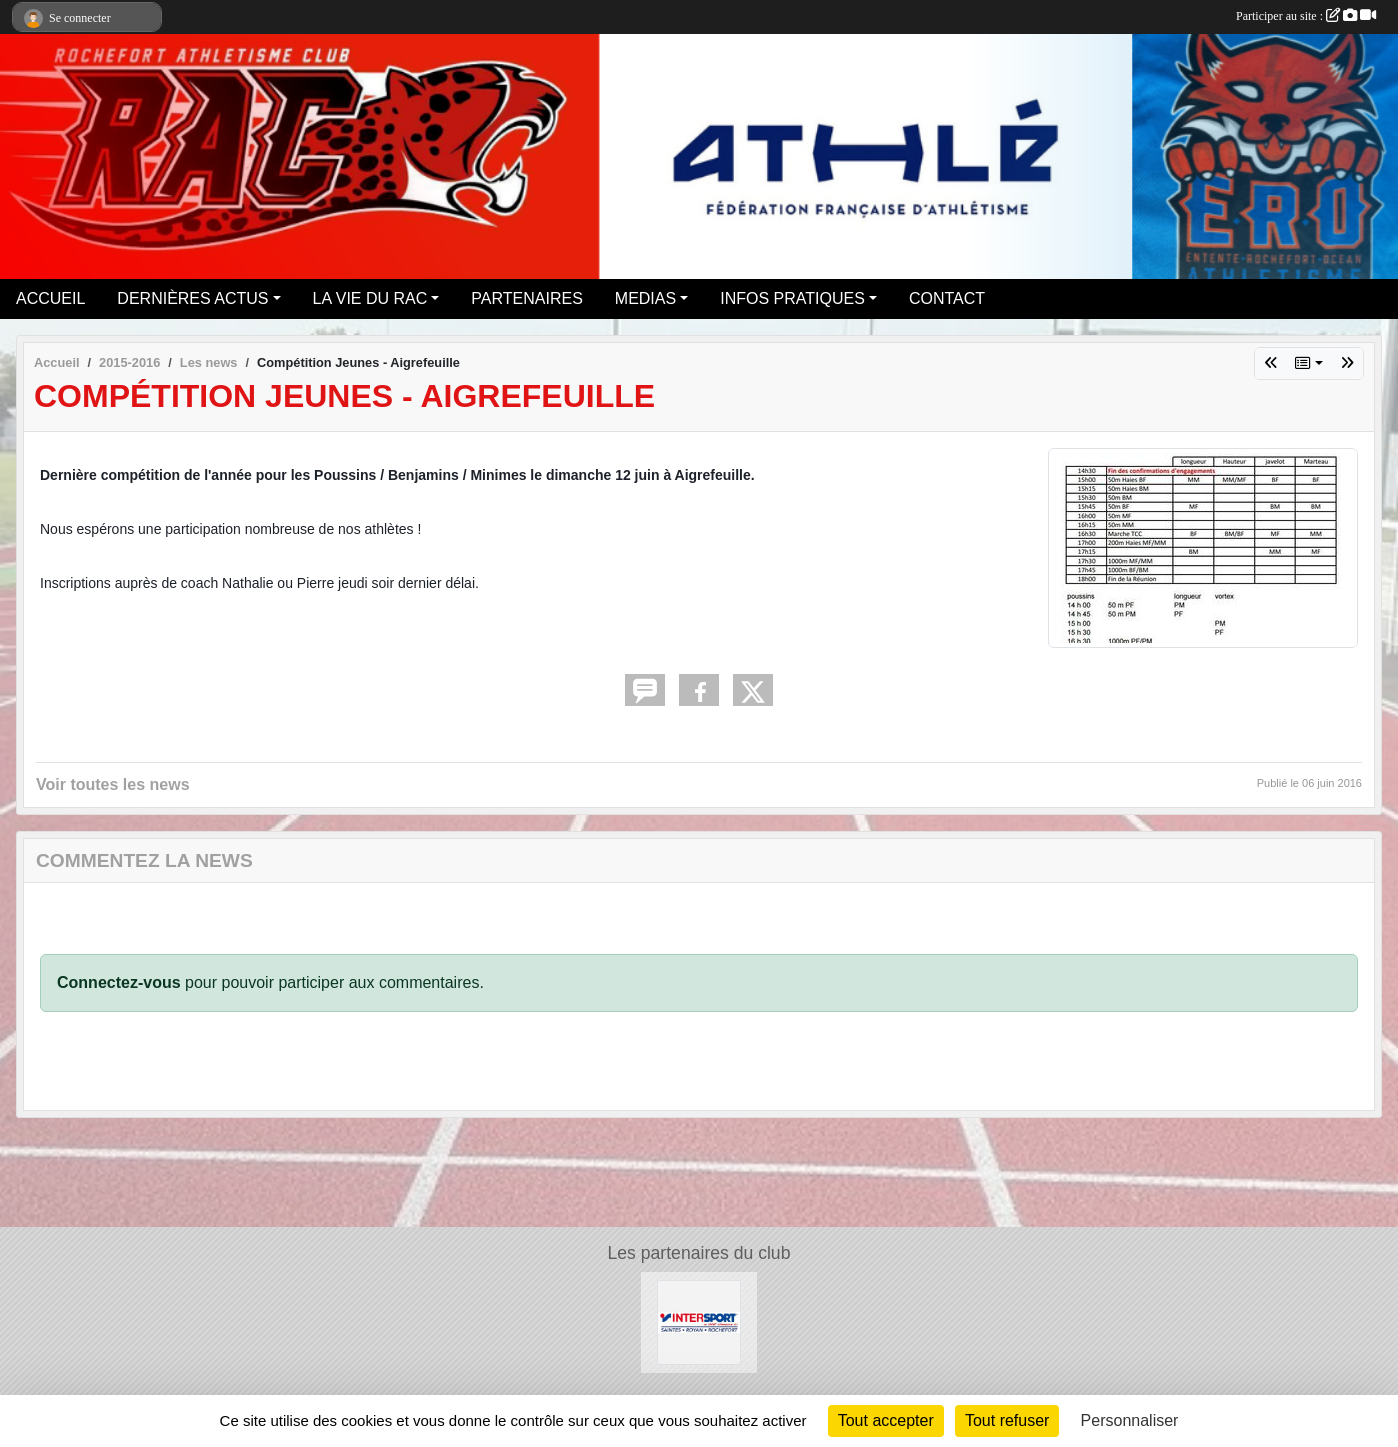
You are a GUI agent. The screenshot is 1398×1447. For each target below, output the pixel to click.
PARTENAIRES (526, 298)
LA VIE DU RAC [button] (370, 298)
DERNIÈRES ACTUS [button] (192, 298)
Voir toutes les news (113, 784)
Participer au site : (1306, 16)
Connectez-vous (119, 982)
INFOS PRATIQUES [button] (792, 298)
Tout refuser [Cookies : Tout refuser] (1007, 1420)
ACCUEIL (50, 298)
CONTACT (947, 298)
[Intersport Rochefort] (699, 1321)
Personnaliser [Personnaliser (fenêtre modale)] (1130, 1420)
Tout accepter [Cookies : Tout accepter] (886, 1420)
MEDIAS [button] (645, 298)
